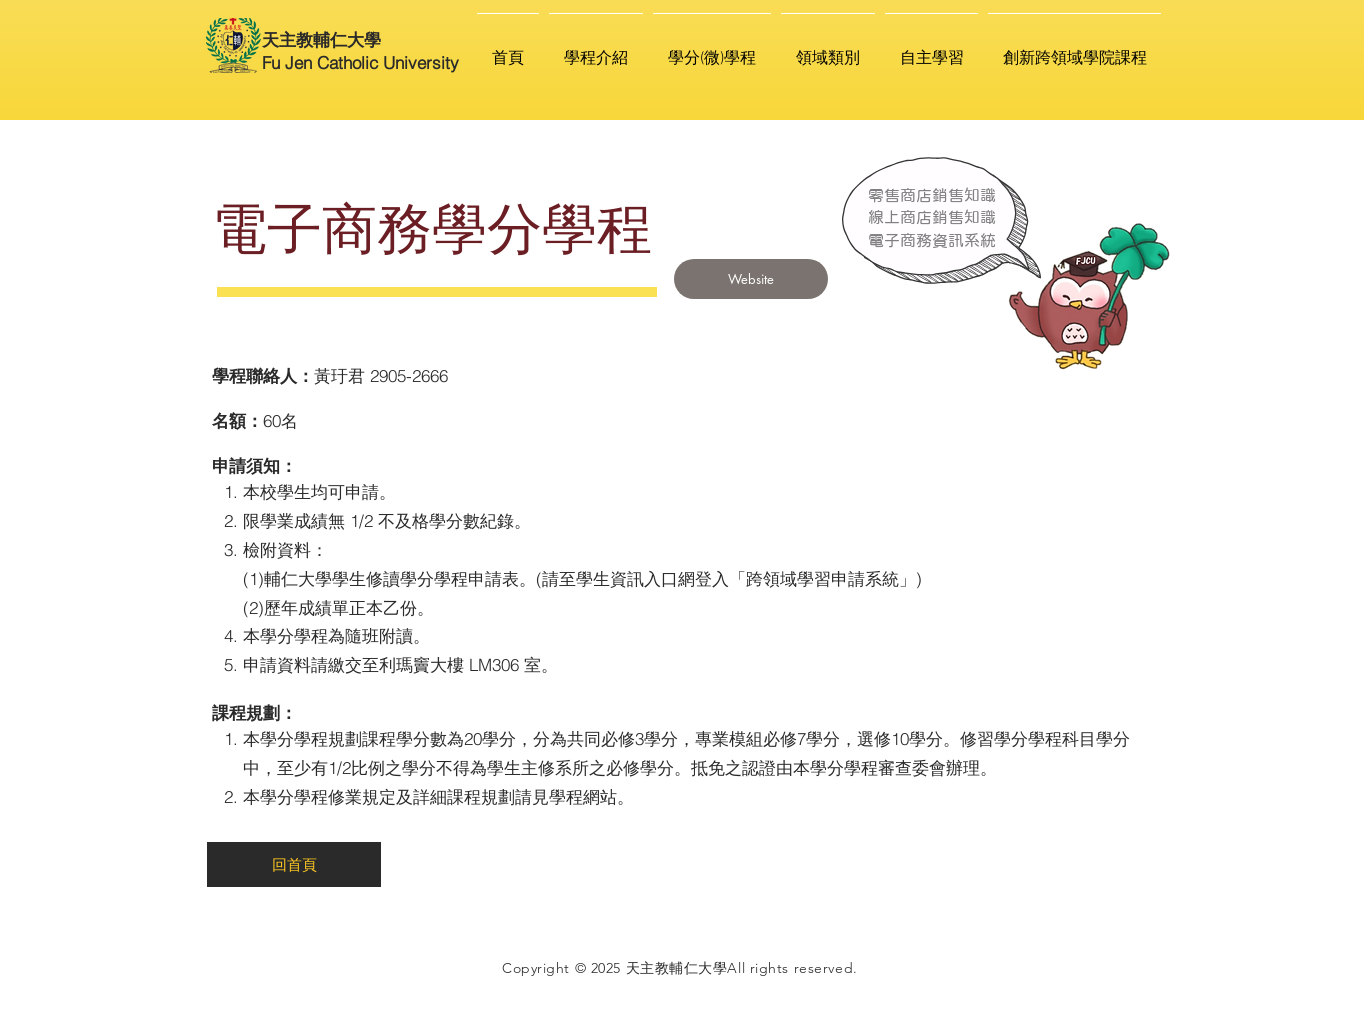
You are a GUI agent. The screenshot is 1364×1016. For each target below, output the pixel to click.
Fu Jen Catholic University (360, 62)
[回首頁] (294, 864)
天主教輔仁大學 (321, 39)
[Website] (751, 279)
